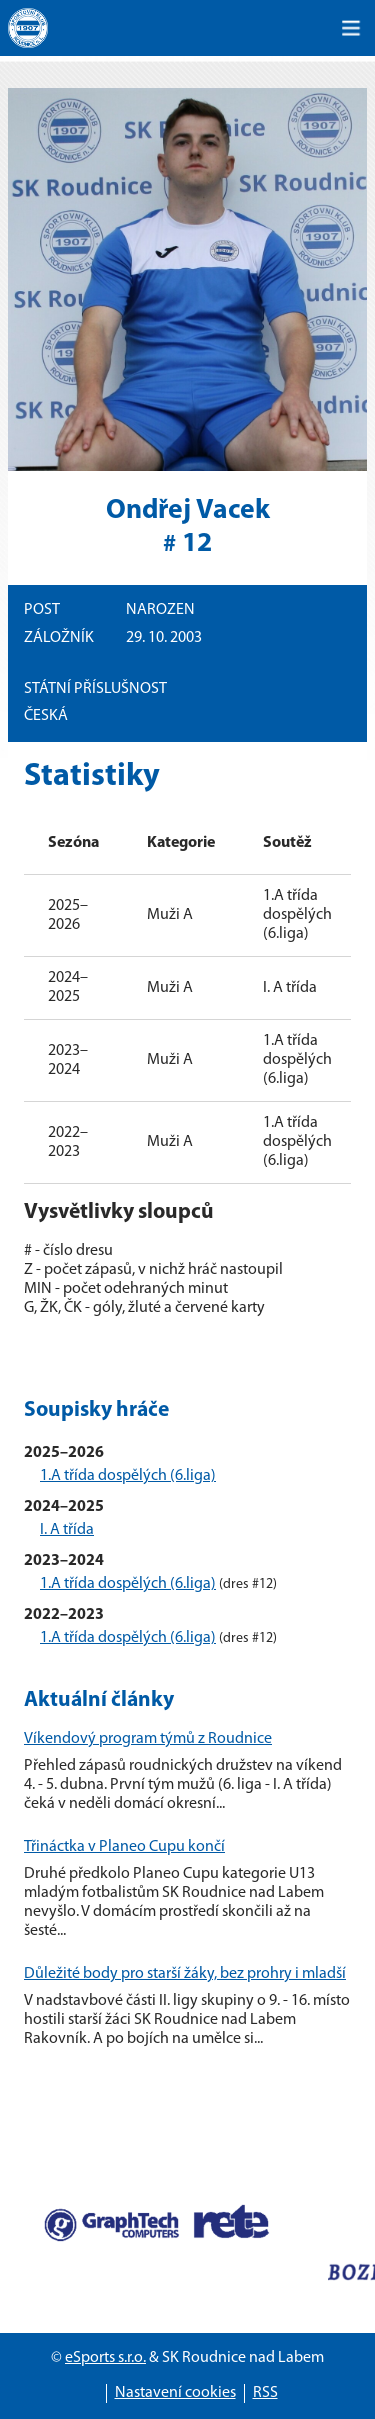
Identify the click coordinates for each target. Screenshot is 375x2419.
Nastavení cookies (175, 2393)
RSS (265, 2393)
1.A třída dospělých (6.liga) (128, 1476)
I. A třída (67, 1530)
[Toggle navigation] (351, 28)
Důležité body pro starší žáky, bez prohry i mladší (185, 1974)
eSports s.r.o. (105, 2358)
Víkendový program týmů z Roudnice (148, 1739)
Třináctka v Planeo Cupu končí (124, 1847)
